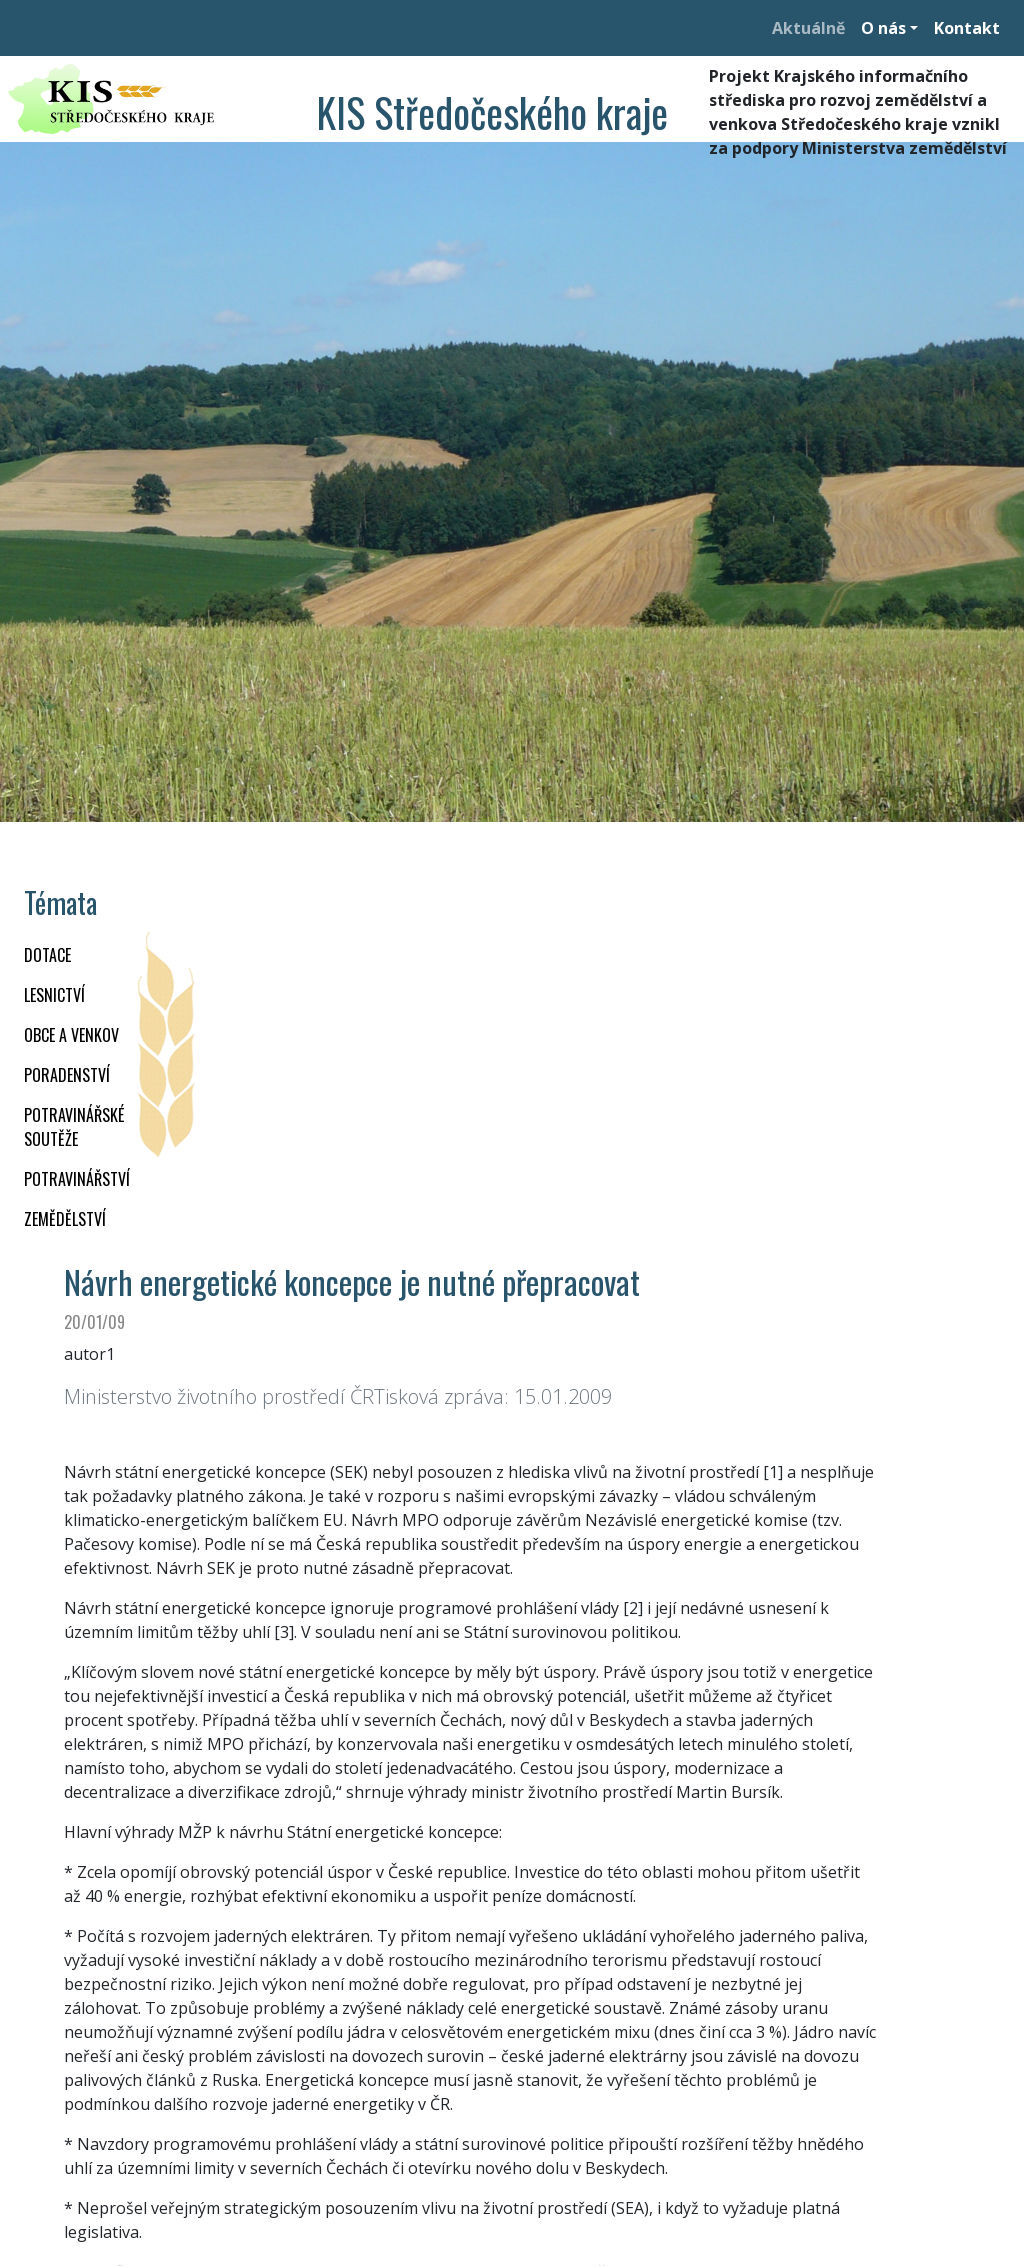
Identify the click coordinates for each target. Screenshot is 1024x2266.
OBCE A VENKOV (71, 1035)
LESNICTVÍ (54, 995)
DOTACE (47, 955)
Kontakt (967, 28)
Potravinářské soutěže (74, 1127)
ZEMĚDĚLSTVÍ (65, 1219)
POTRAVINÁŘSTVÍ (77, 1179)
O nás (883, 28)
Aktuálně (808, 28)
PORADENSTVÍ (67, 1075)
